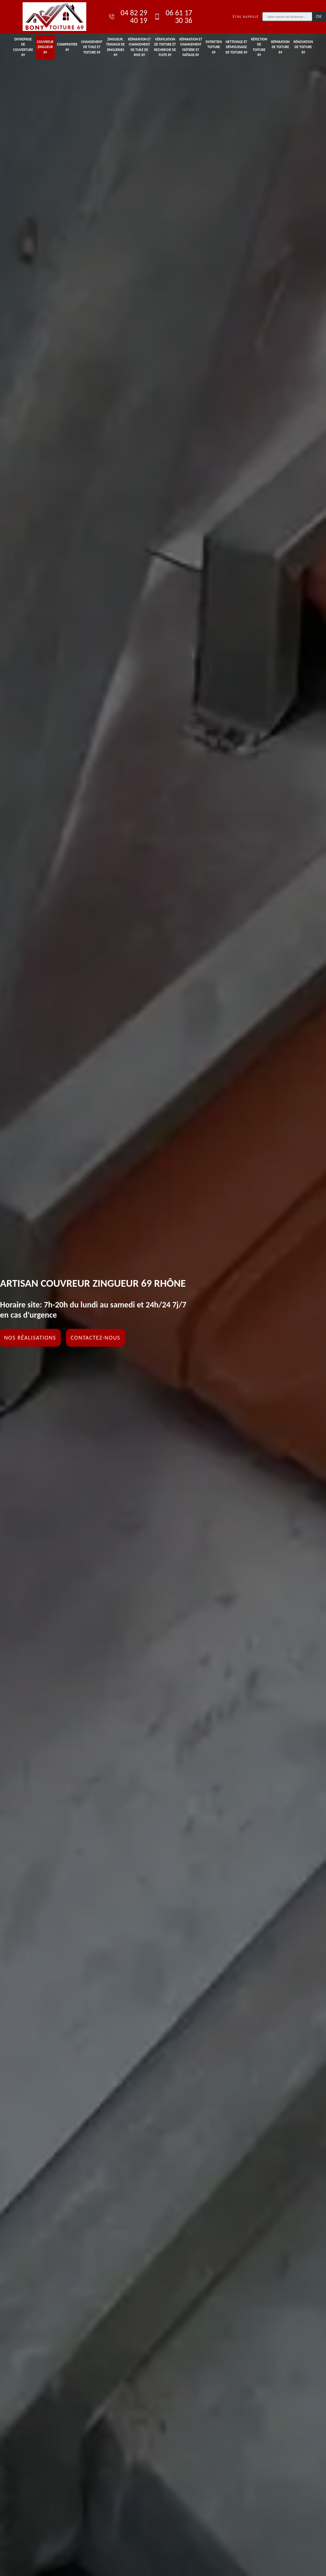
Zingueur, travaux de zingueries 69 (115, 47)
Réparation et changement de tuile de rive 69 (139, 47)
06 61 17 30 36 (173, 16)
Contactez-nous (95, 1337)
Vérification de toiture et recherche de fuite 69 (165, 47)
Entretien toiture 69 (214, 47)
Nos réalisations (30, 1337)
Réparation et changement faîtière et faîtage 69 (190, 47)
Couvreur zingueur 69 (45, 47)
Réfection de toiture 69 (259, 47)
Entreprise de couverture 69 (23, 47)
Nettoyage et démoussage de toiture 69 (236, 47)
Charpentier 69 (67, 47)
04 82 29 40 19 (128, 16)
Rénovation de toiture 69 (303, 47)
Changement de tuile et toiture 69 (92, 47)
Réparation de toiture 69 (280, 47)
